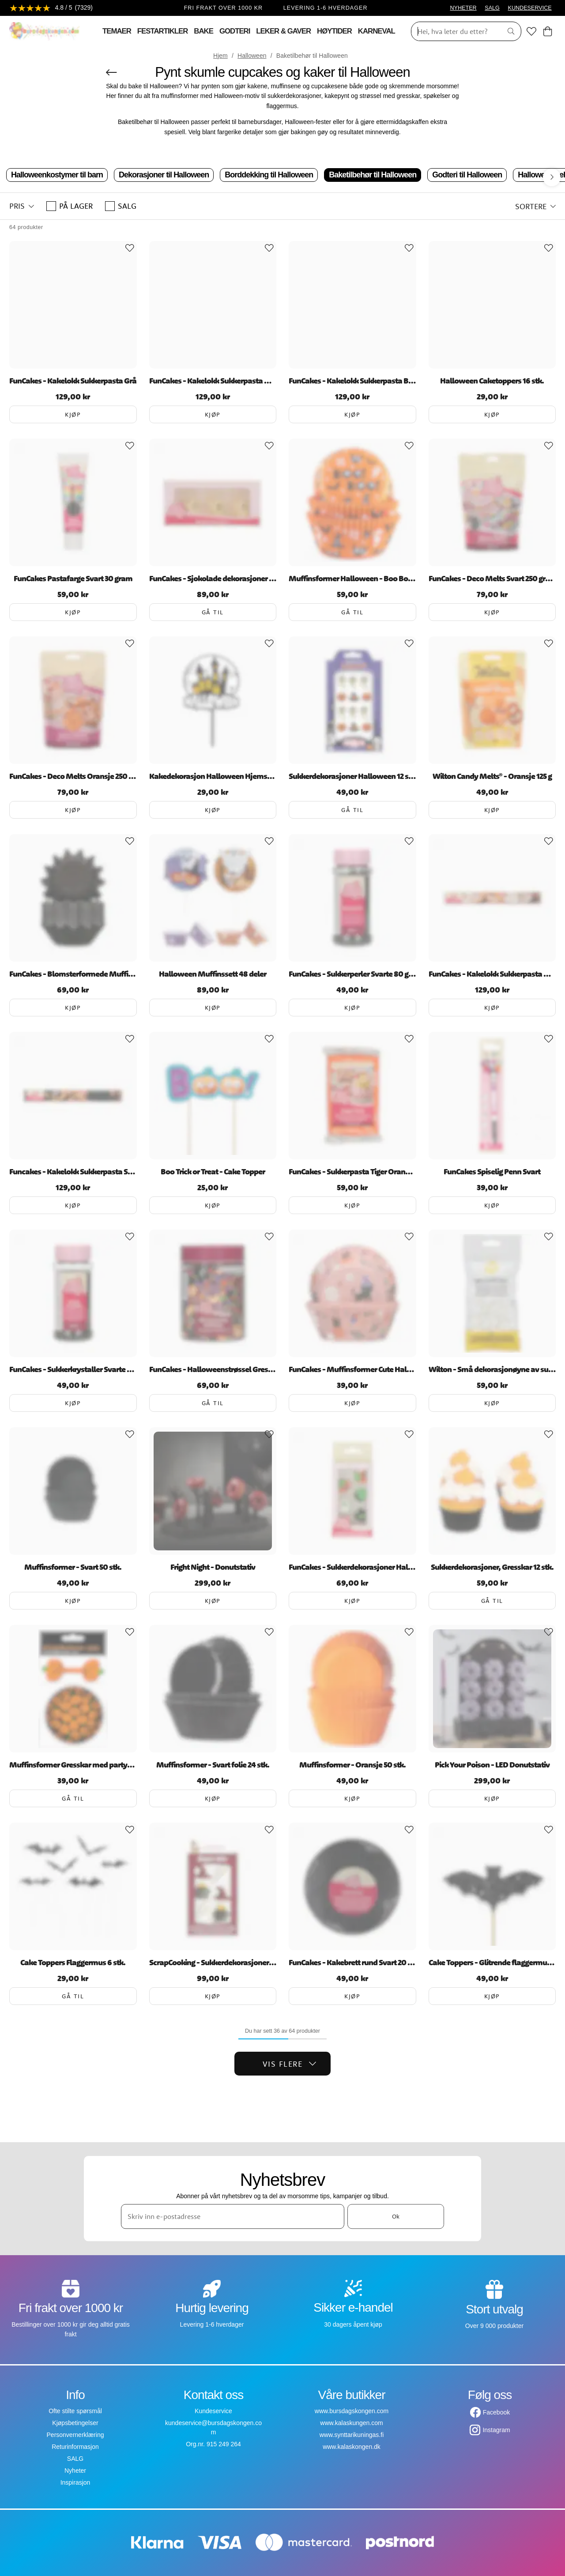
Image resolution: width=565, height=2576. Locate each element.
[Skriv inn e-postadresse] (232, 2216)
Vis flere (290, 2064)
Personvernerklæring (75, 2434)
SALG (492, 8)
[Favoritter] (531, 31)
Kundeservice (213, 2410)
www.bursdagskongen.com (351, 2410)
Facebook (496, 2412)
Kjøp (73, 414)
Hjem (220, 55)
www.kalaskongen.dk (351, 2446)
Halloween (251, 55)
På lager (69, 206)
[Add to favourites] (129, 248)
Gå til (213, 612)
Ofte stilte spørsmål (75, 2410)
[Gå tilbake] (111, 72)
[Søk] (453, 31)
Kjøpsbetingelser (75, 2422)
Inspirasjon (75, 2482)
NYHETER (463, 8)
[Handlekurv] (547, 31)
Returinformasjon (75, 2446)
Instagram (496, 2429)
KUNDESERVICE (530, 8)
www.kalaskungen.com (351, 2422)
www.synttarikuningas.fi (352, 2434)
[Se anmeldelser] (51, 8)
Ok (395, 2216)
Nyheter (75, 2470)
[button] (21, 206)
